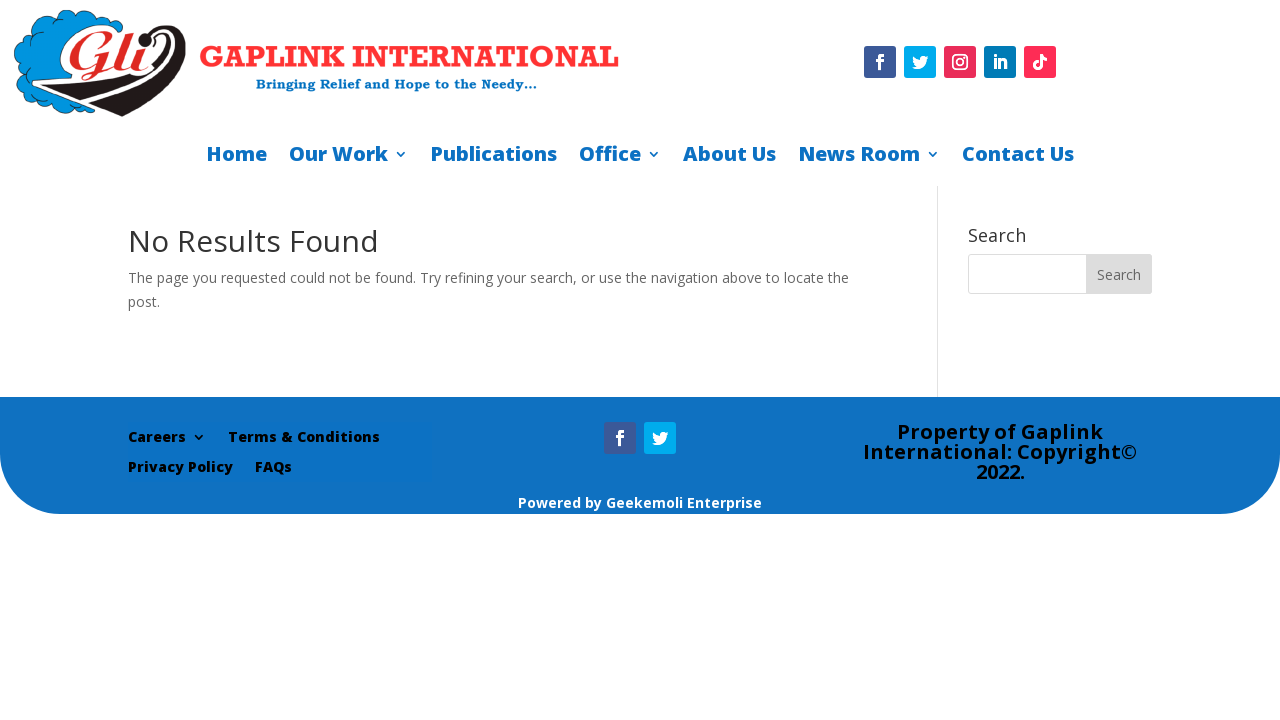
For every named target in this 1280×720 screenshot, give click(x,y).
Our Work (338, 157)
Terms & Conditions (304, 438)
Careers (157, 438)
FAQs (273, 468)
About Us (729, 157)
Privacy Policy (180, 468)
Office (610, 157)
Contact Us (1018, 157)
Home (236, 157)
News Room (859, 157)
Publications (493, 157)
